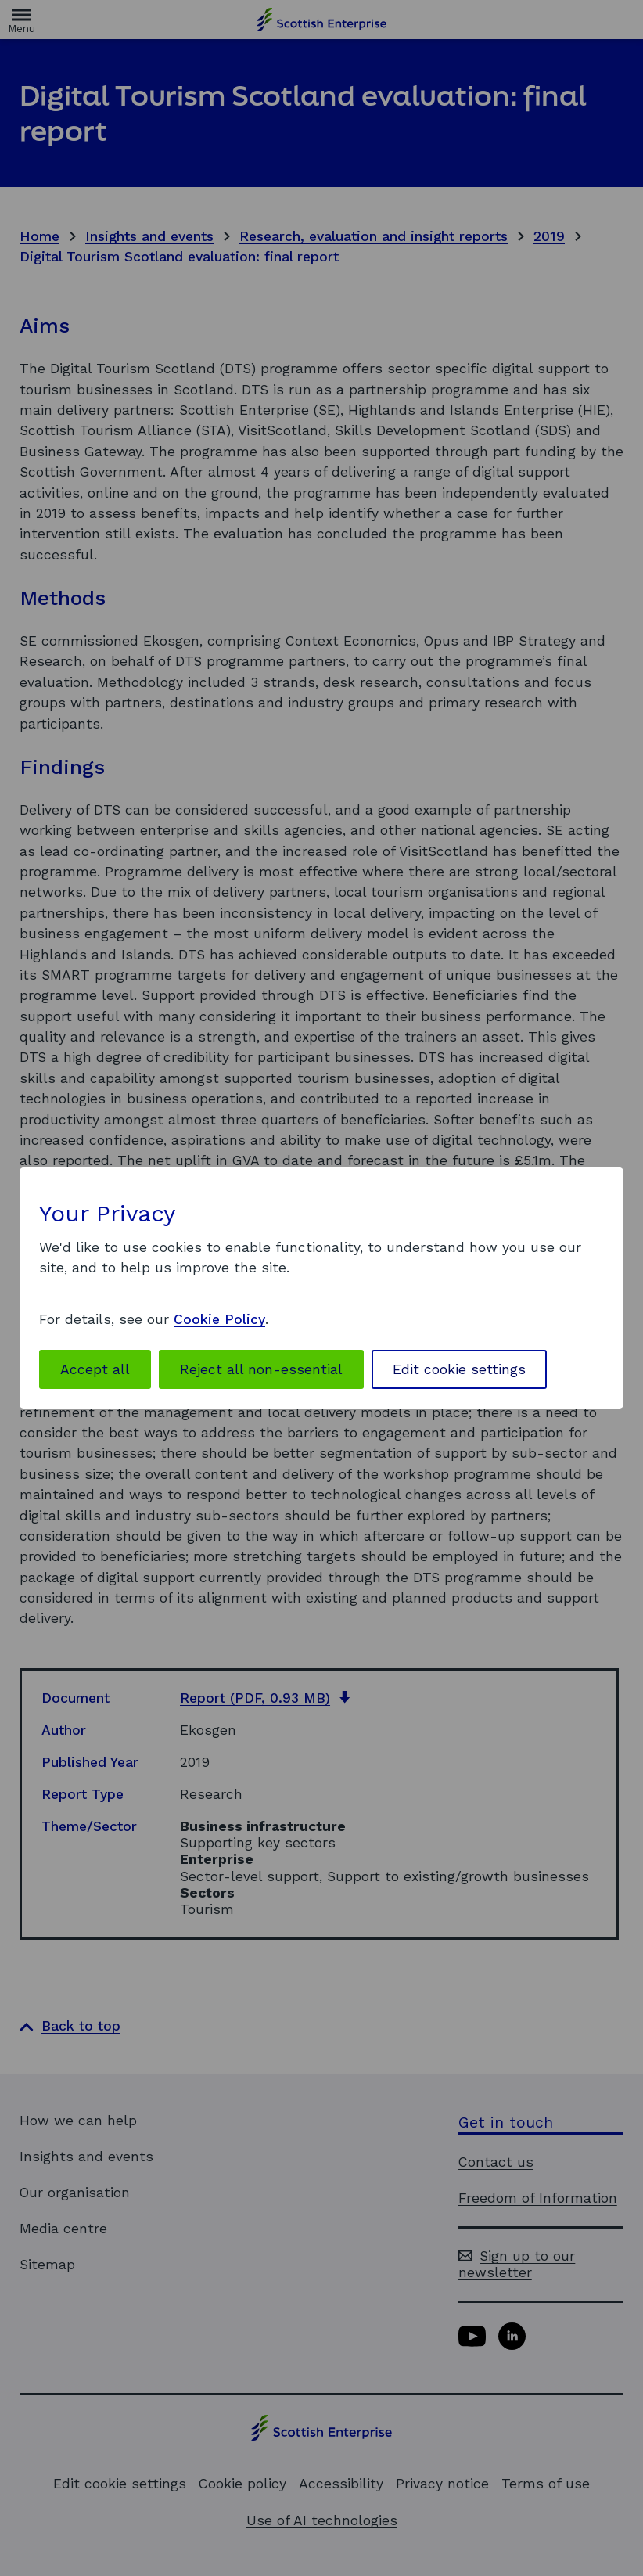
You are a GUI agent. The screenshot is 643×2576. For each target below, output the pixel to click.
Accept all (95, 1369)
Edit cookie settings (459, 1369)
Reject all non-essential (261, 1369)
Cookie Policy (219, 1319)
